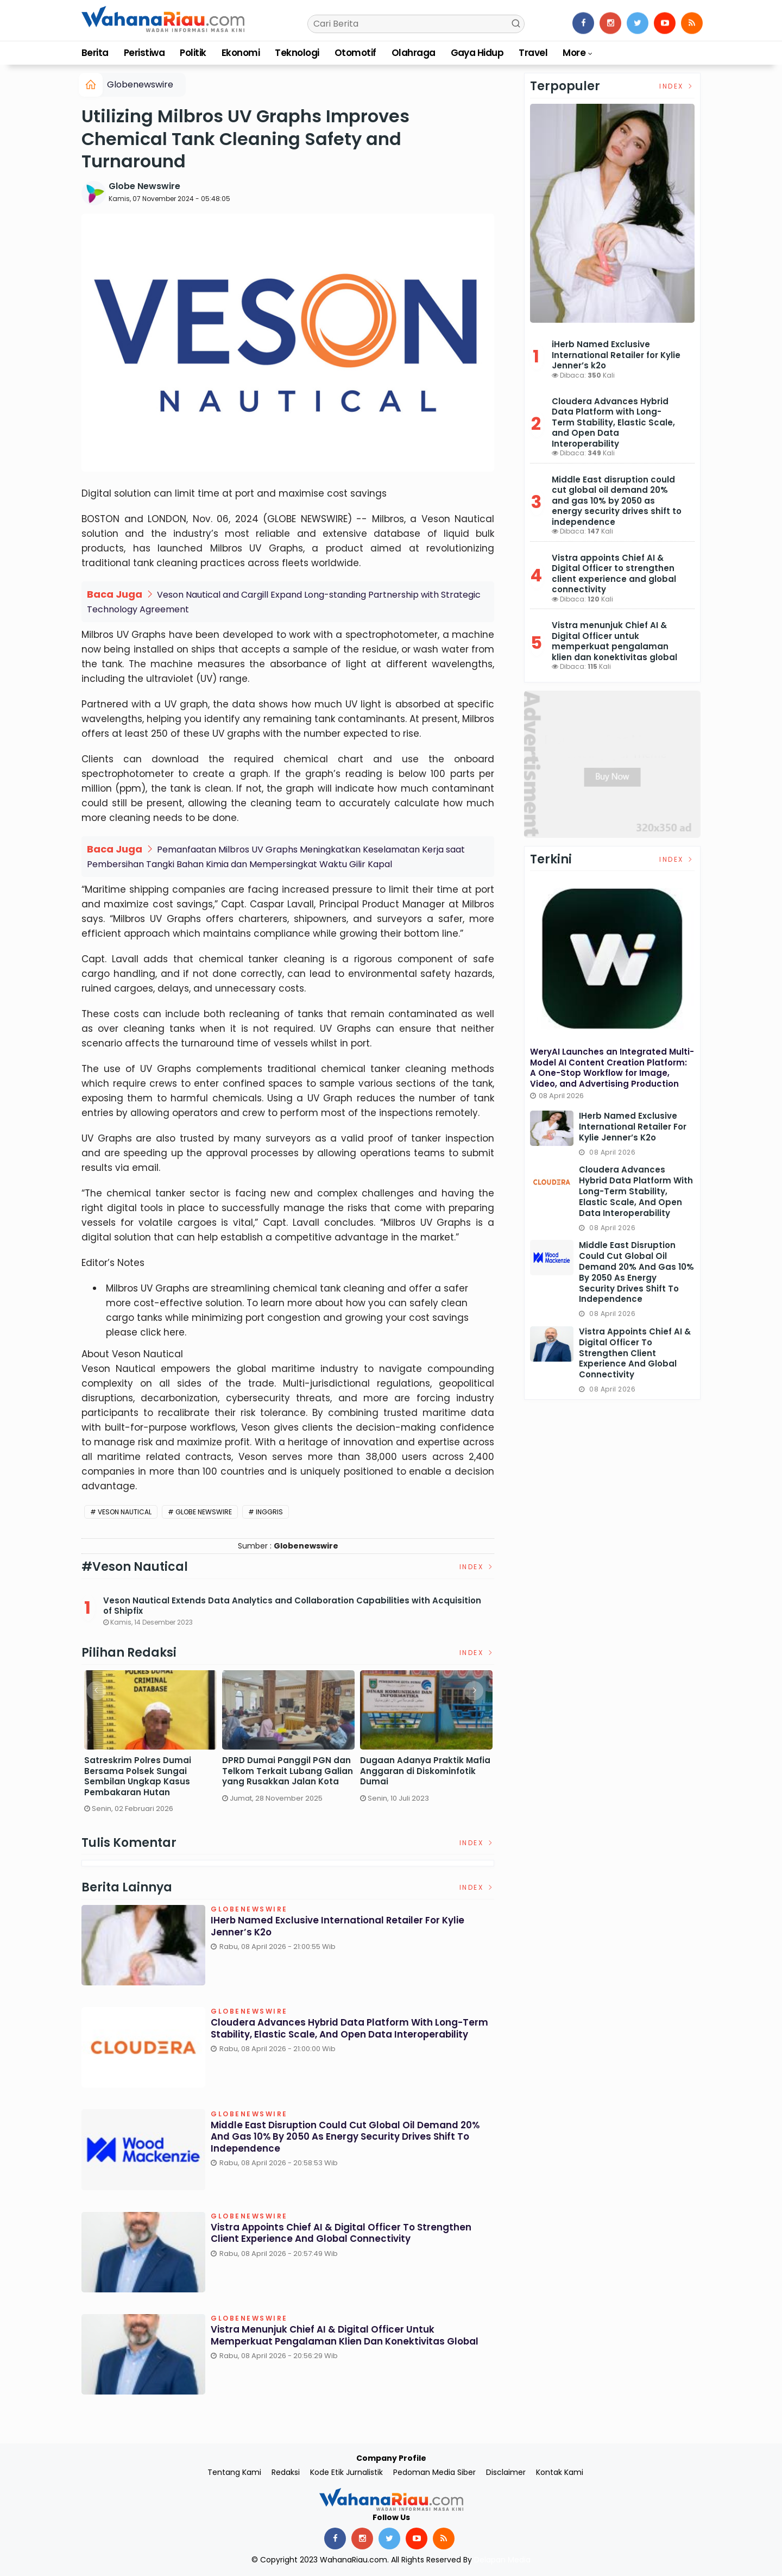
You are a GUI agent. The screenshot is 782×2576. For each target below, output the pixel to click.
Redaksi (286, 2472)
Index (477, 1566)
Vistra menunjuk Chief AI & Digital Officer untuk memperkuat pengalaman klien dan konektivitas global (335, 2342)
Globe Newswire (144, 186)
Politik (193, 52)
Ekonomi (241, 52)
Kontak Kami (559, 2472)
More (574, 52)
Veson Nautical (125, 1511)
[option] (150, 1746)
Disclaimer (506, 2472)
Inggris (269, 1511)
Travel (533, 52)
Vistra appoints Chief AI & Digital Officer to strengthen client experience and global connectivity (348, 2234)
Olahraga (414, 52)
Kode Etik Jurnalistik (346, 2472)
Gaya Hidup (477, 52)
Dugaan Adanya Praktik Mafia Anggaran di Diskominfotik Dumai (425, 1771)
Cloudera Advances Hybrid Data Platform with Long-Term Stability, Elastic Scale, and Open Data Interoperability (345, 2035)
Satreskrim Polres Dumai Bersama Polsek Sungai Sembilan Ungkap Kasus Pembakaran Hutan (137, 1776)
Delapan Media (502, 2559)
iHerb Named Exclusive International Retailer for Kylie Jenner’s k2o (344, 1927)
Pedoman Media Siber (434, 2472)
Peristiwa (144, 52)
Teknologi (297, 52)
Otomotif (355, 52)
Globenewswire (140, 84)
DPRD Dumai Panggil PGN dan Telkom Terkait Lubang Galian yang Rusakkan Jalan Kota (287, 1771)
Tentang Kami (234, 2472)
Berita (95, 52)
